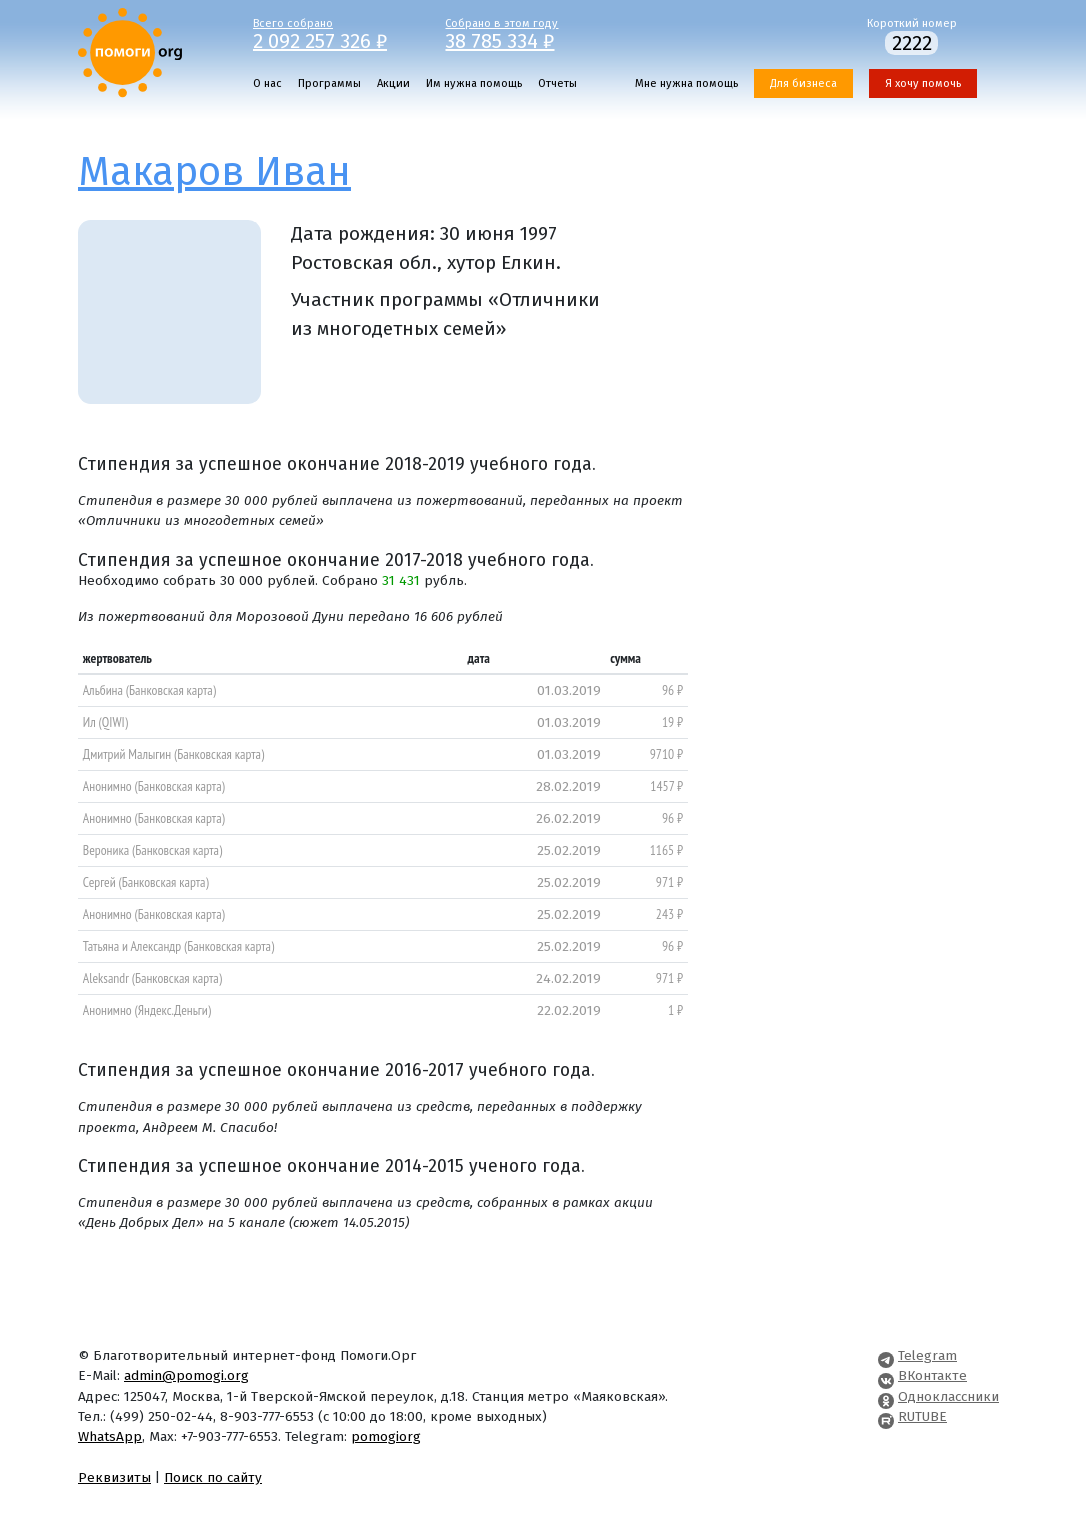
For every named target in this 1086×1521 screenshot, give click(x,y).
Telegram (927, 1355)
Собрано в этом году (526, 33)
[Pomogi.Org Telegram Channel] (886, 1355)
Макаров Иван (214, 172)
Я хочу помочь (923, 83)
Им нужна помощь (474, 83)
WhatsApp (110, 1436)
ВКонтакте (932, 1375)
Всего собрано (334, 33)
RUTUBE (922, 1416)
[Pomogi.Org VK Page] (886, 1375)
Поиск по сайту (213, 1477)
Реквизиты (114, 1477)
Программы (329, 83)
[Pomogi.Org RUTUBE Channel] (886, 1416)
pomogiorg (386, 1436)
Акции (393, 83)
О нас (267, 83)
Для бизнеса (803, 83)
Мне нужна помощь (686, 83)
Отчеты (557, 83)
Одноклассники (948, 1396)
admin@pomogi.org (186, 1375)
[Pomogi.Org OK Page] (886, 1396)
